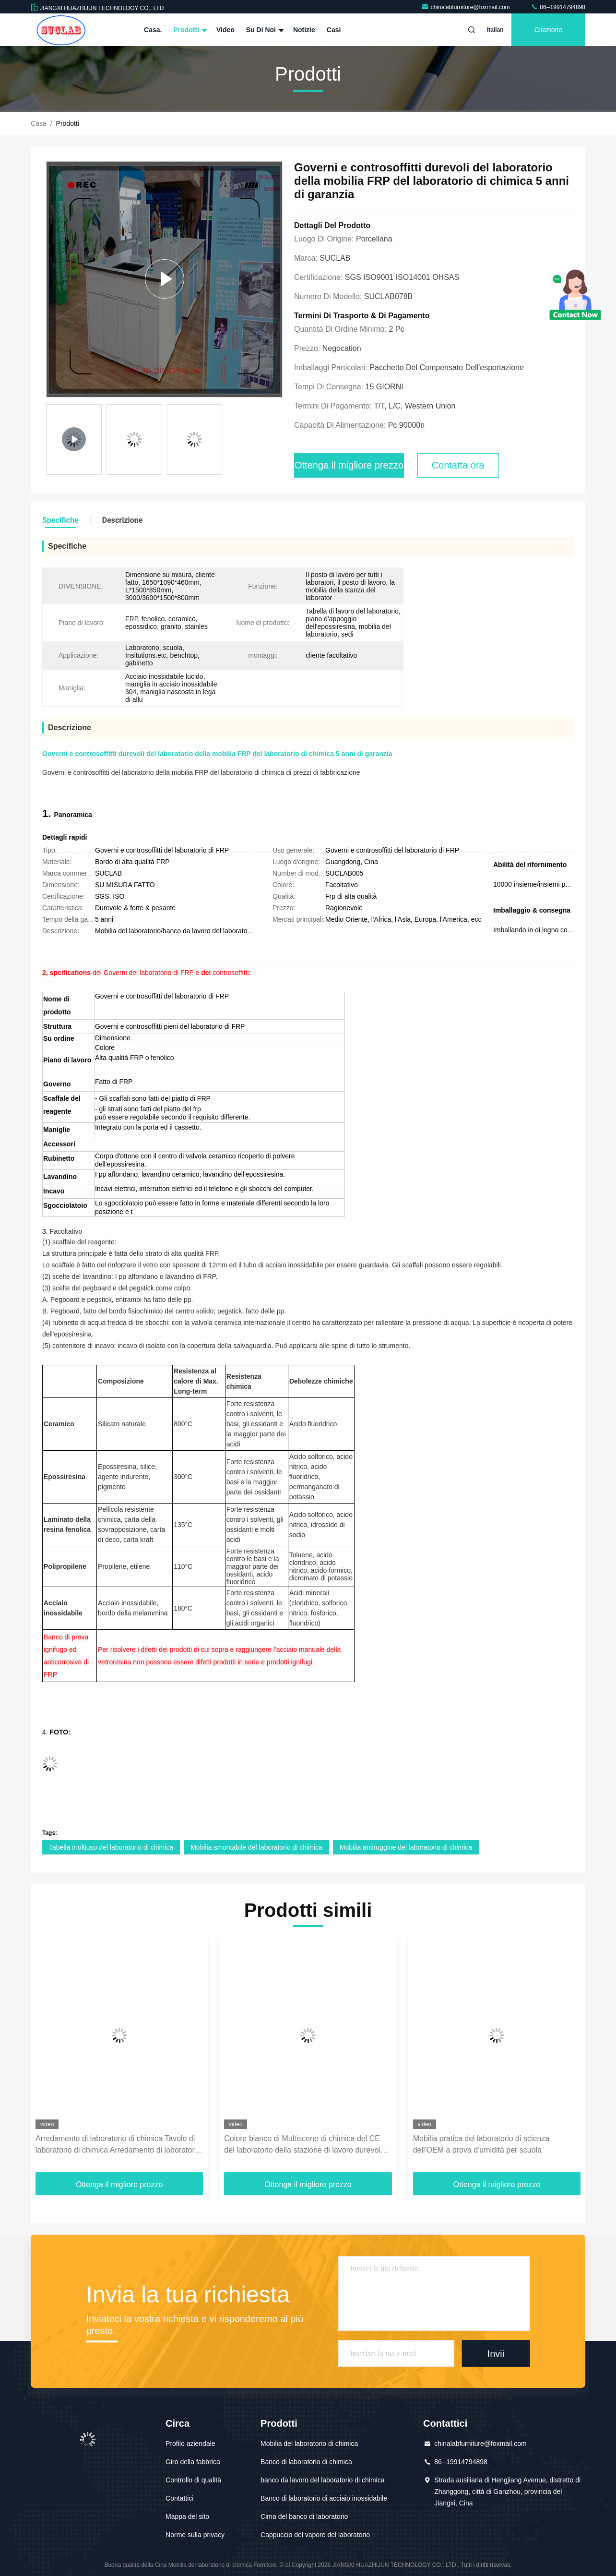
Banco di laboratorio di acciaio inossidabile (324, 2498)
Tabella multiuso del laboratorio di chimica (111, 1847)
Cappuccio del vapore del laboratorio (315, 2535)
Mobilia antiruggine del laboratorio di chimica (406, 1847)
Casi (334, 30)
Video (225, 30)
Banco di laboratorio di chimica (306, 2462)
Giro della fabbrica (193, 2462)
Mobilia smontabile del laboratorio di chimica (256, 1847)
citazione (548, 30)
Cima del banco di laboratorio (304, 2516)
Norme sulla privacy (195, 2535)
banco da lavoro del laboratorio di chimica (322, 2480)
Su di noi (264, 30)
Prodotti (189, 30)
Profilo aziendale (190, 2443)
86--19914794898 (558, 7)
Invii (496, 2353)
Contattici (179, 2498)
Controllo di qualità (193, 2480)
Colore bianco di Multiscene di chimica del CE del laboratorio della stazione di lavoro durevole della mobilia (304, 2145)
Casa (39, 123)
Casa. (153, 30)
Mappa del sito (187, 2516)
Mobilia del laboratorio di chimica (309, 2443)
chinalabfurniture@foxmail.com (466, 7)
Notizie (304, 30)
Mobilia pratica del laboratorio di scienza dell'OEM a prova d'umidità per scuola (481, 2144)
